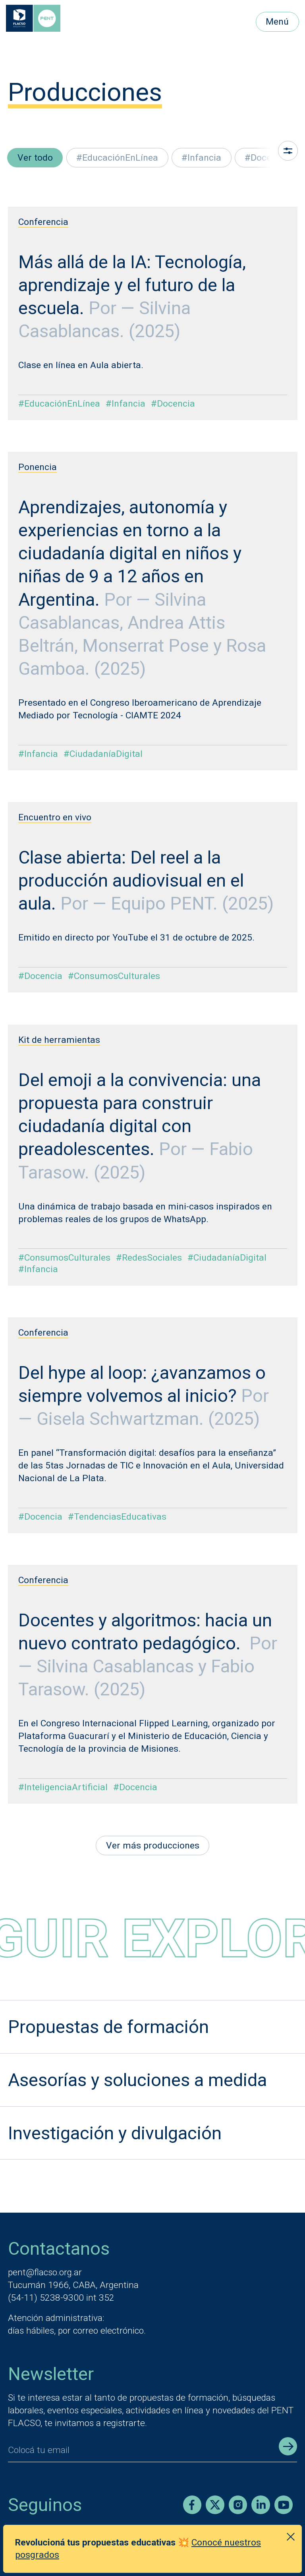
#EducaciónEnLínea (117, 157)
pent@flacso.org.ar (45, 2272)
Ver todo (35, 157)
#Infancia (201, 157)
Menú (277, 21)
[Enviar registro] (288, 2446)
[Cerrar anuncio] (291, 2537)
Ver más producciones (152, 1845)
